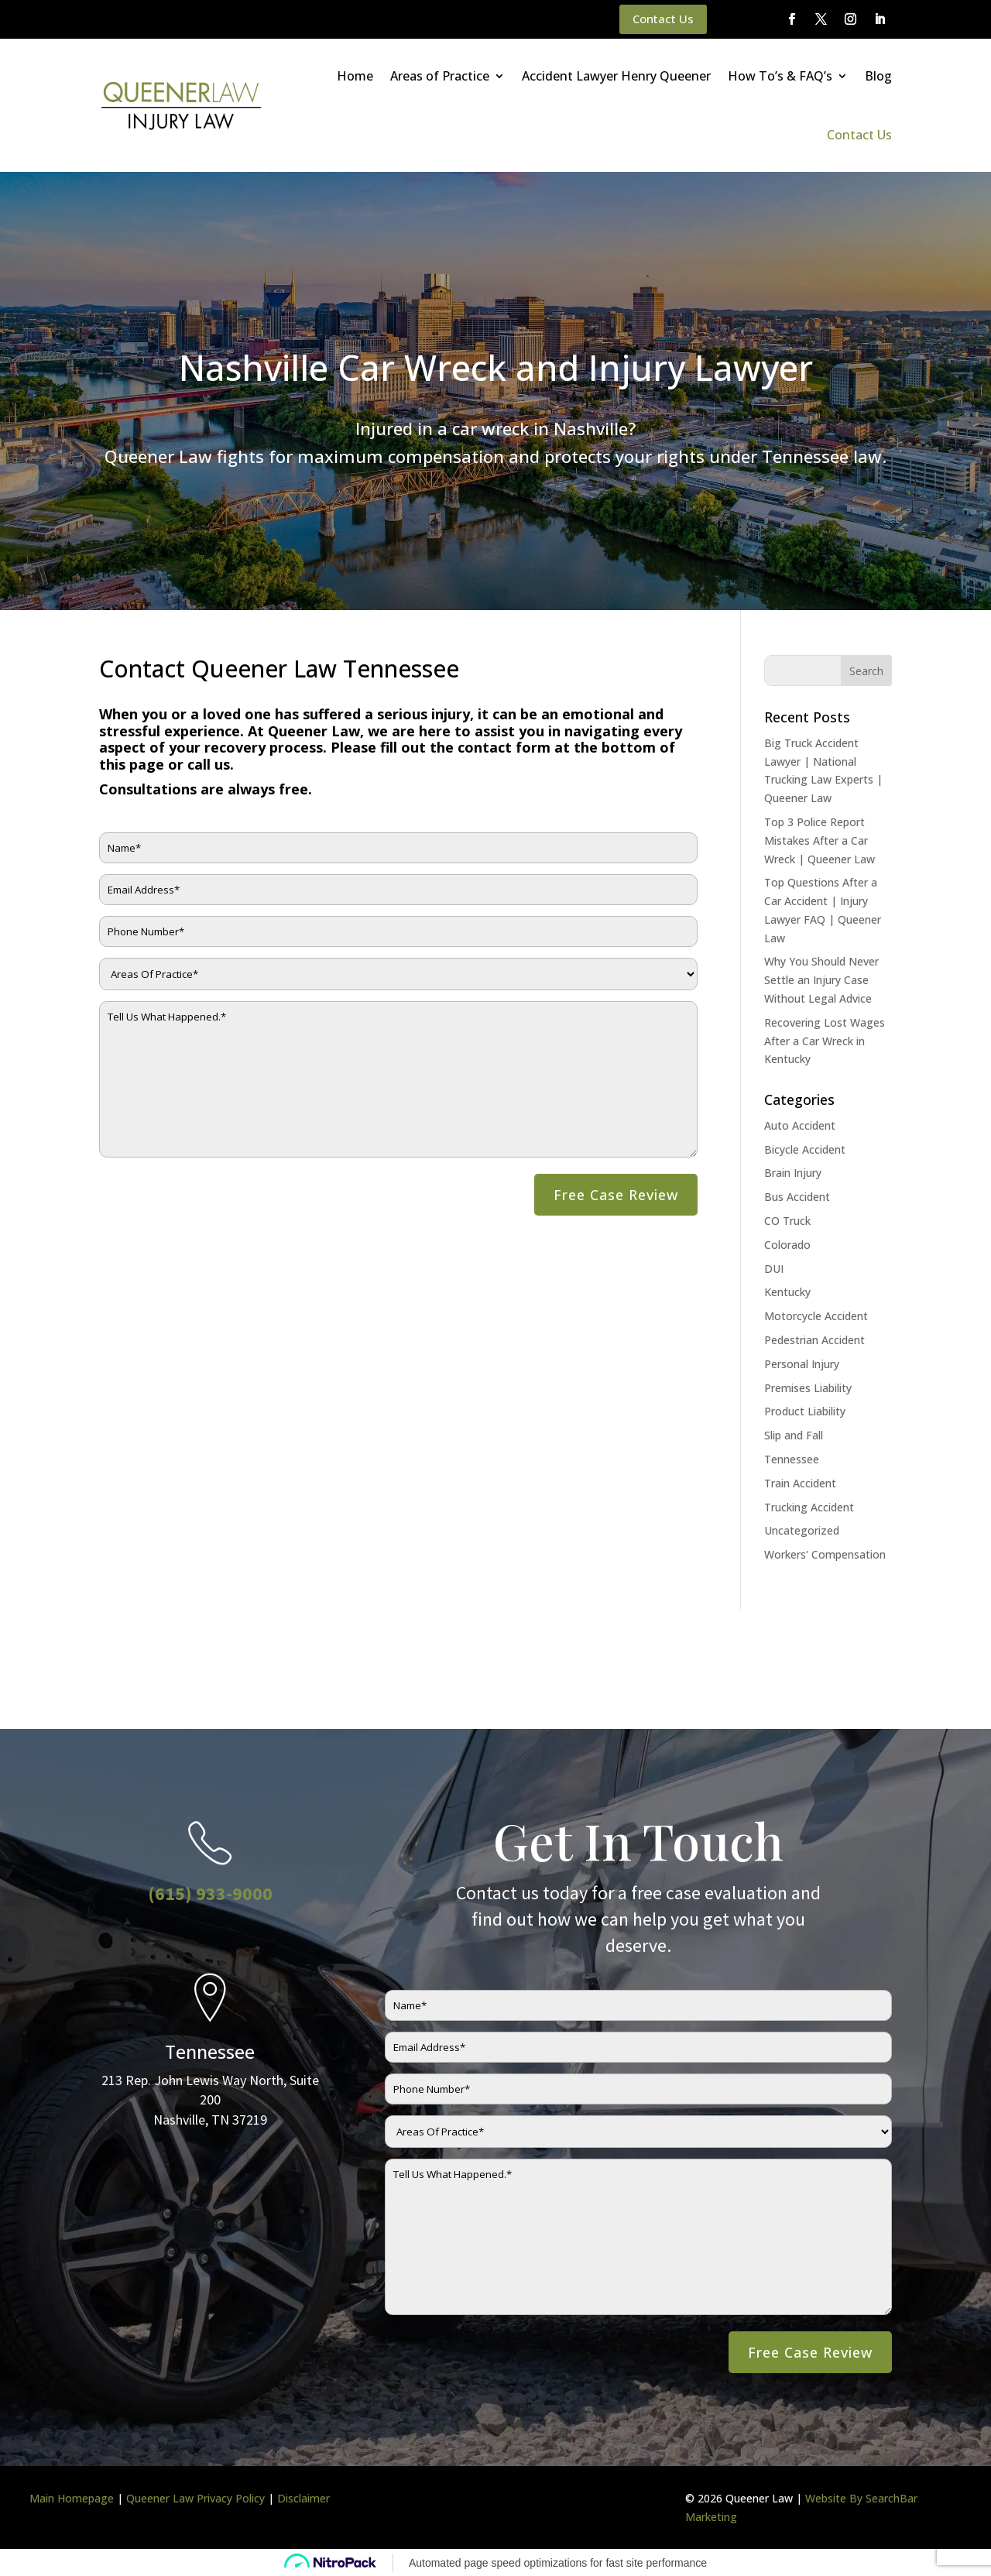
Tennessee (791, 1459)
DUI (774, 1268)
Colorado (787, 1244)
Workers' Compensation (825, 1554)
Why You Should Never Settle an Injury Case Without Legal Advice (821, 980)
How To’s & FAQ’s (780, 75)
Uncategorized (801, 1530)
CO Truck (787, 1220)
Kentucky (787, 1292)
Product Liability (804, 1411)
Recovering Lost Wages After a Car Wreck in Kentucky (824, 1041)
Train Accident (800, 1483)
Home (355, 75)
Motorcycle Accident (816, 1316)
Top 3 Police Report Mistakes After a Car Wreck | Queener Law (819, 840)
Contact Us (663, 18)
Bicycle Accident (804, 1149)
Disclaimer (303, 2498)
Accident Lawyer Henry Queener (616, 75)
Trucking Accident (809, 1507)
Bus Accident (797, 1196)
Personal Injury (801, 1364)
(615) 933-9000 (210, 1893)
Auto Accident (799, 1125)
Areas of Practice (439, 75)
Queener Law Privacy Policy (195, 2498)
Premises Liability (808, 1388)
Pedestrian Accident (814, 1340)
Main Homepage (71, 2498)
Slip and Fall (793, 1435)
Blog (878, 75)
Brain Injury (792, 1172)
